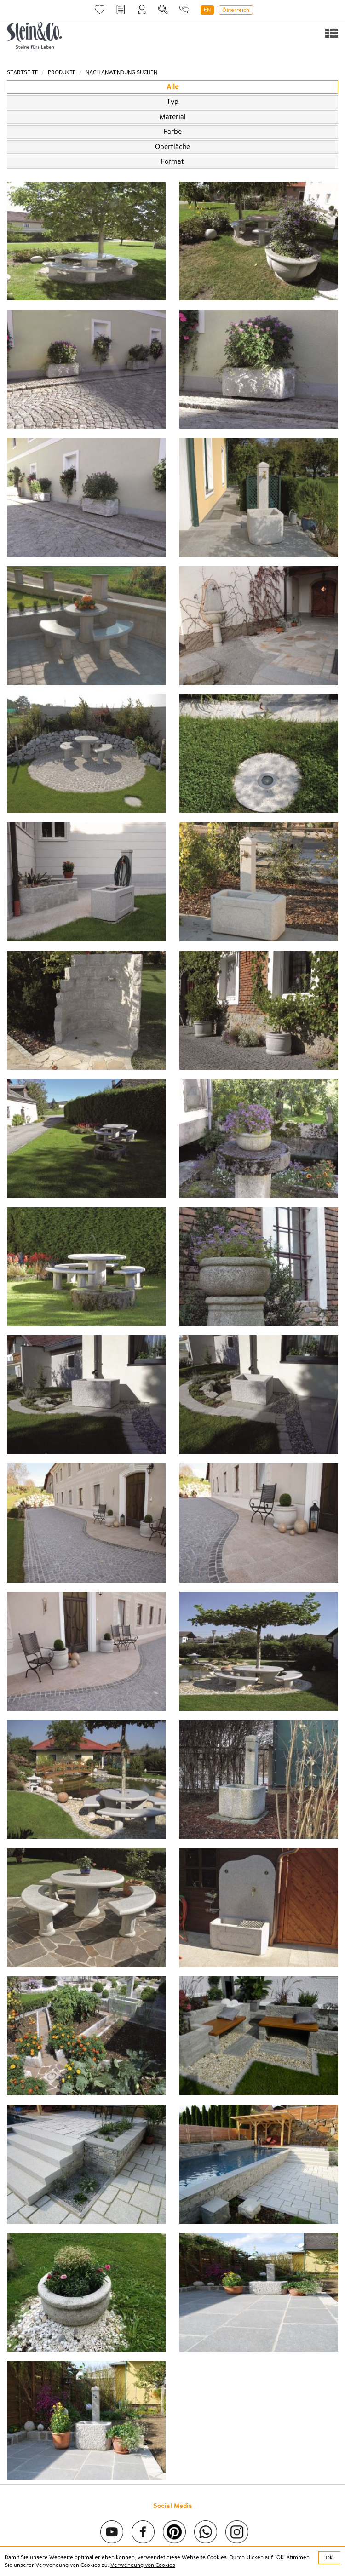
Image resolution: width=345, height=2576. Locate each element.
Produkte (62, 72)
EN (207, 9)
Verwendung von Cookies (142, 2565)
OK (329, 2557)
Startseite (22, 72)
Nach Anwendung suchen (121, 72)
